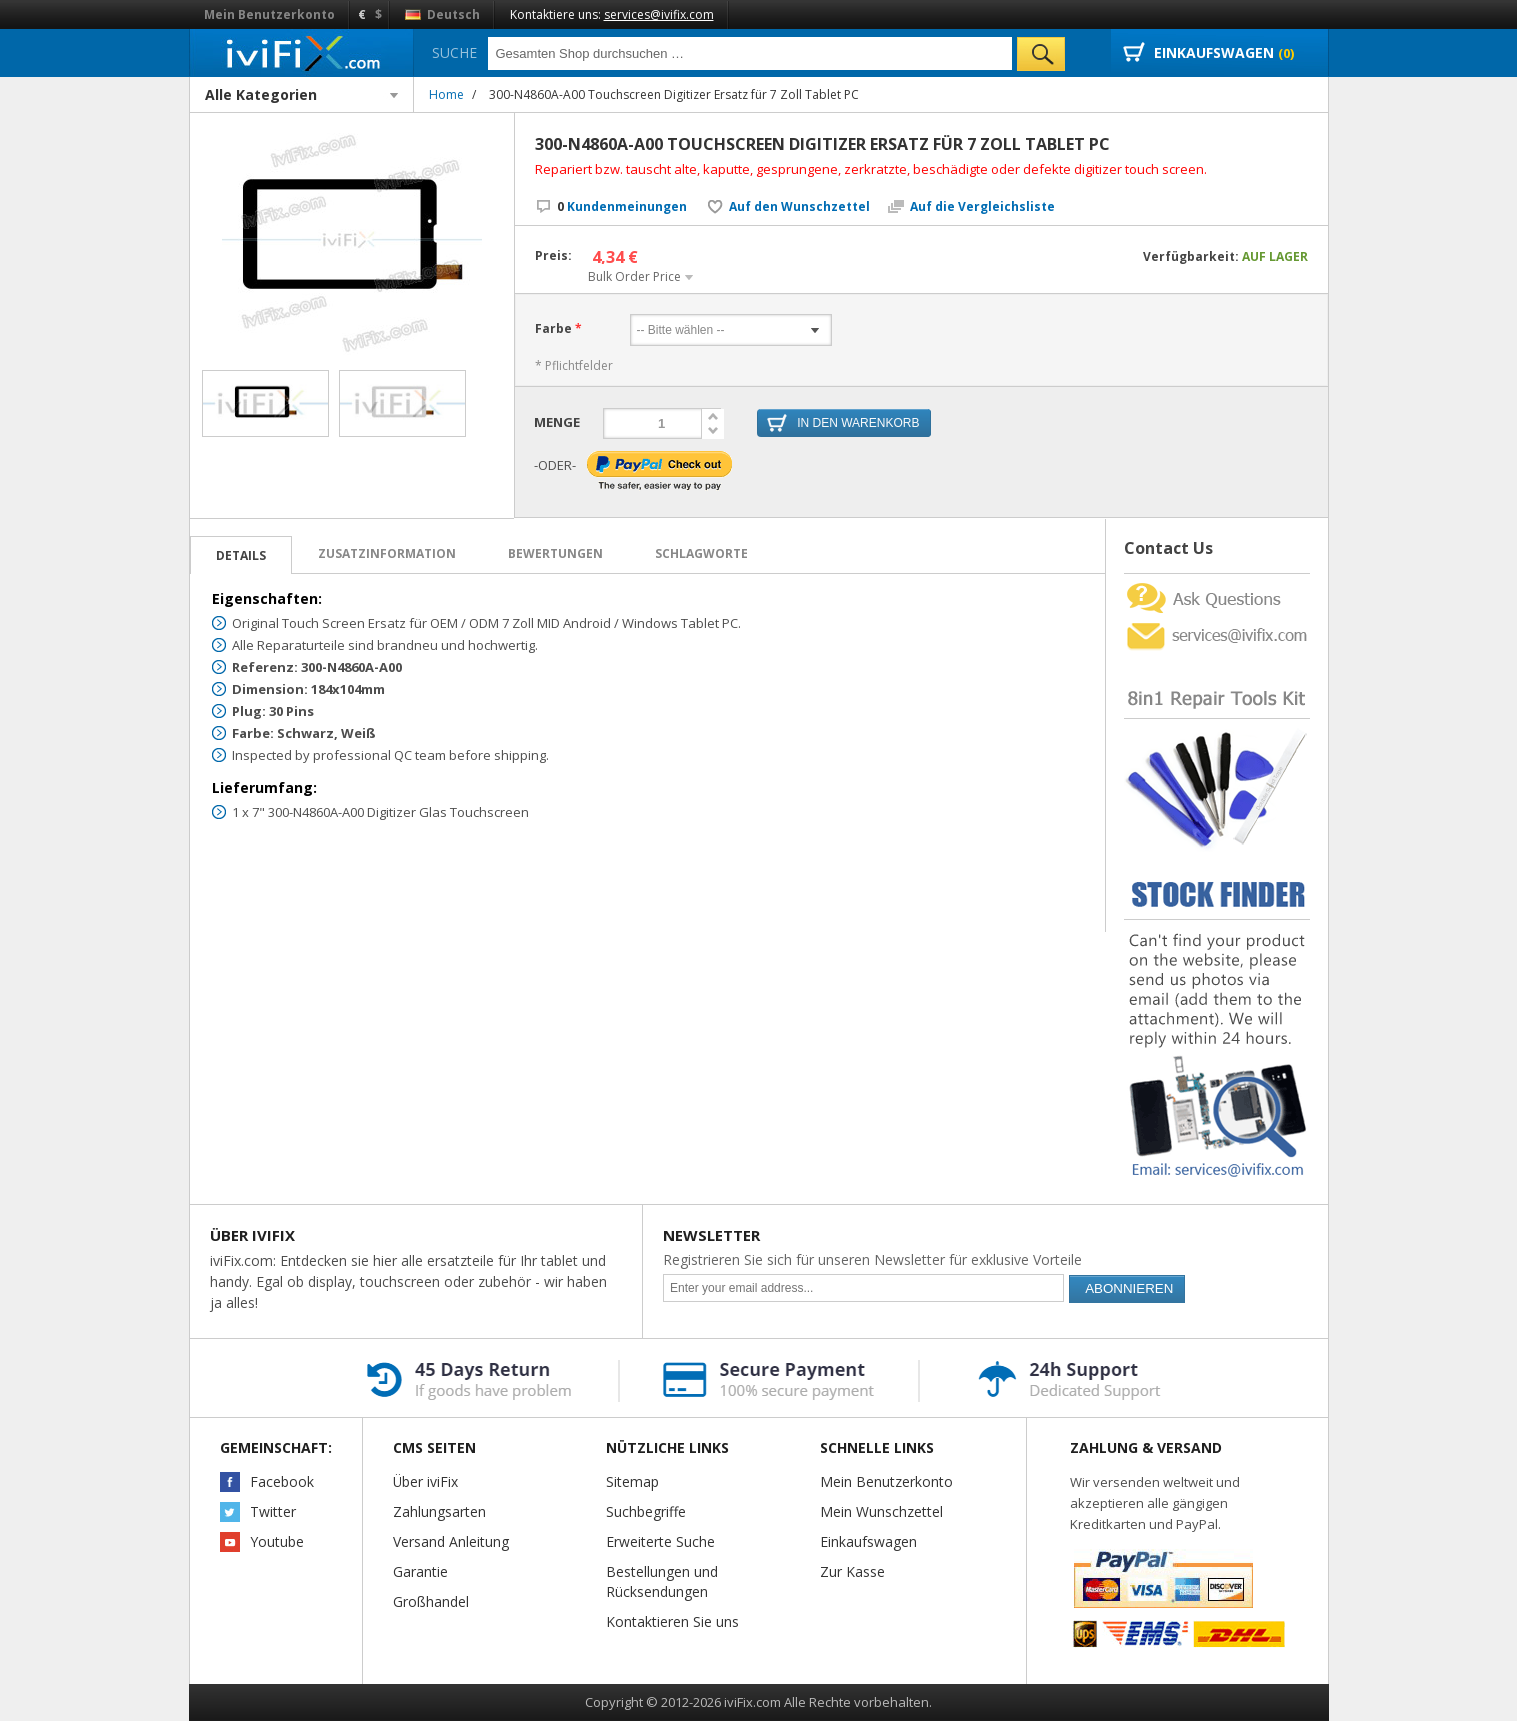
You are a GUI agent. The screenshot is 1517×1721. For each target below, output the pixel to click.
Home (446, 94)
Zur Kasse (852, 1571)
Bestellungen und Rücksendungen (662, 1581)
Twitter (273, 1511)
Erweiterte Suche (660, 1541)
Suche (454, 52)
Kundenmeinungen (622, 206)
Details (241, 555)
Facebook (282, 1481)
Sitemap (632, 1481)
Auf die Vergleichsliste (982, 207)
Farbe (553, 329)
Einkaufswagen (868, 1541)
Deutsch (442, 14)
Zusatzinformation (387, 553)
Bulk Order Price (634, 276)
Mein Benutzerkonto (269, 14)
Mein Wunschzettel (881, 1511)
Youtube (277, 1541)
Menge (557, 422)
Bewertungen (555, 553)
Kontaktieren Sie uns (672, 1621)
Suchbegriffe (646, 1511)
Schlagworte (701, 553)
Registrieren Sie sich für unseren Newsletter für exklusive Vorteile (872, 1259)
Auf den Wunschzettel (799, 207)
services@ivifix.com (659, 14)
